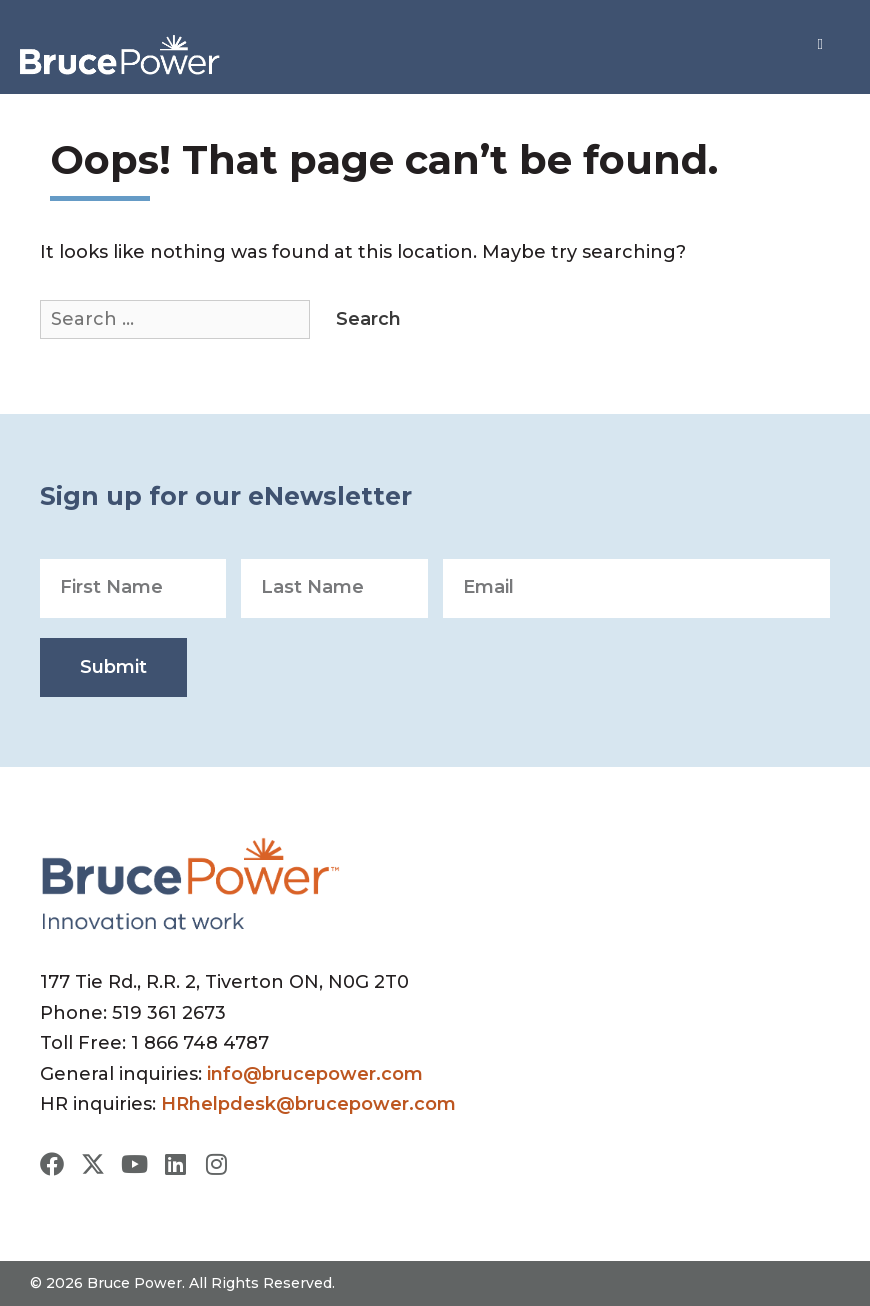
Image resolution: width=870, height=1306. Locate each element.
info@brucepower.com (315, 1074)
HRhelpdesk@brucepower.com (308, 1104)
